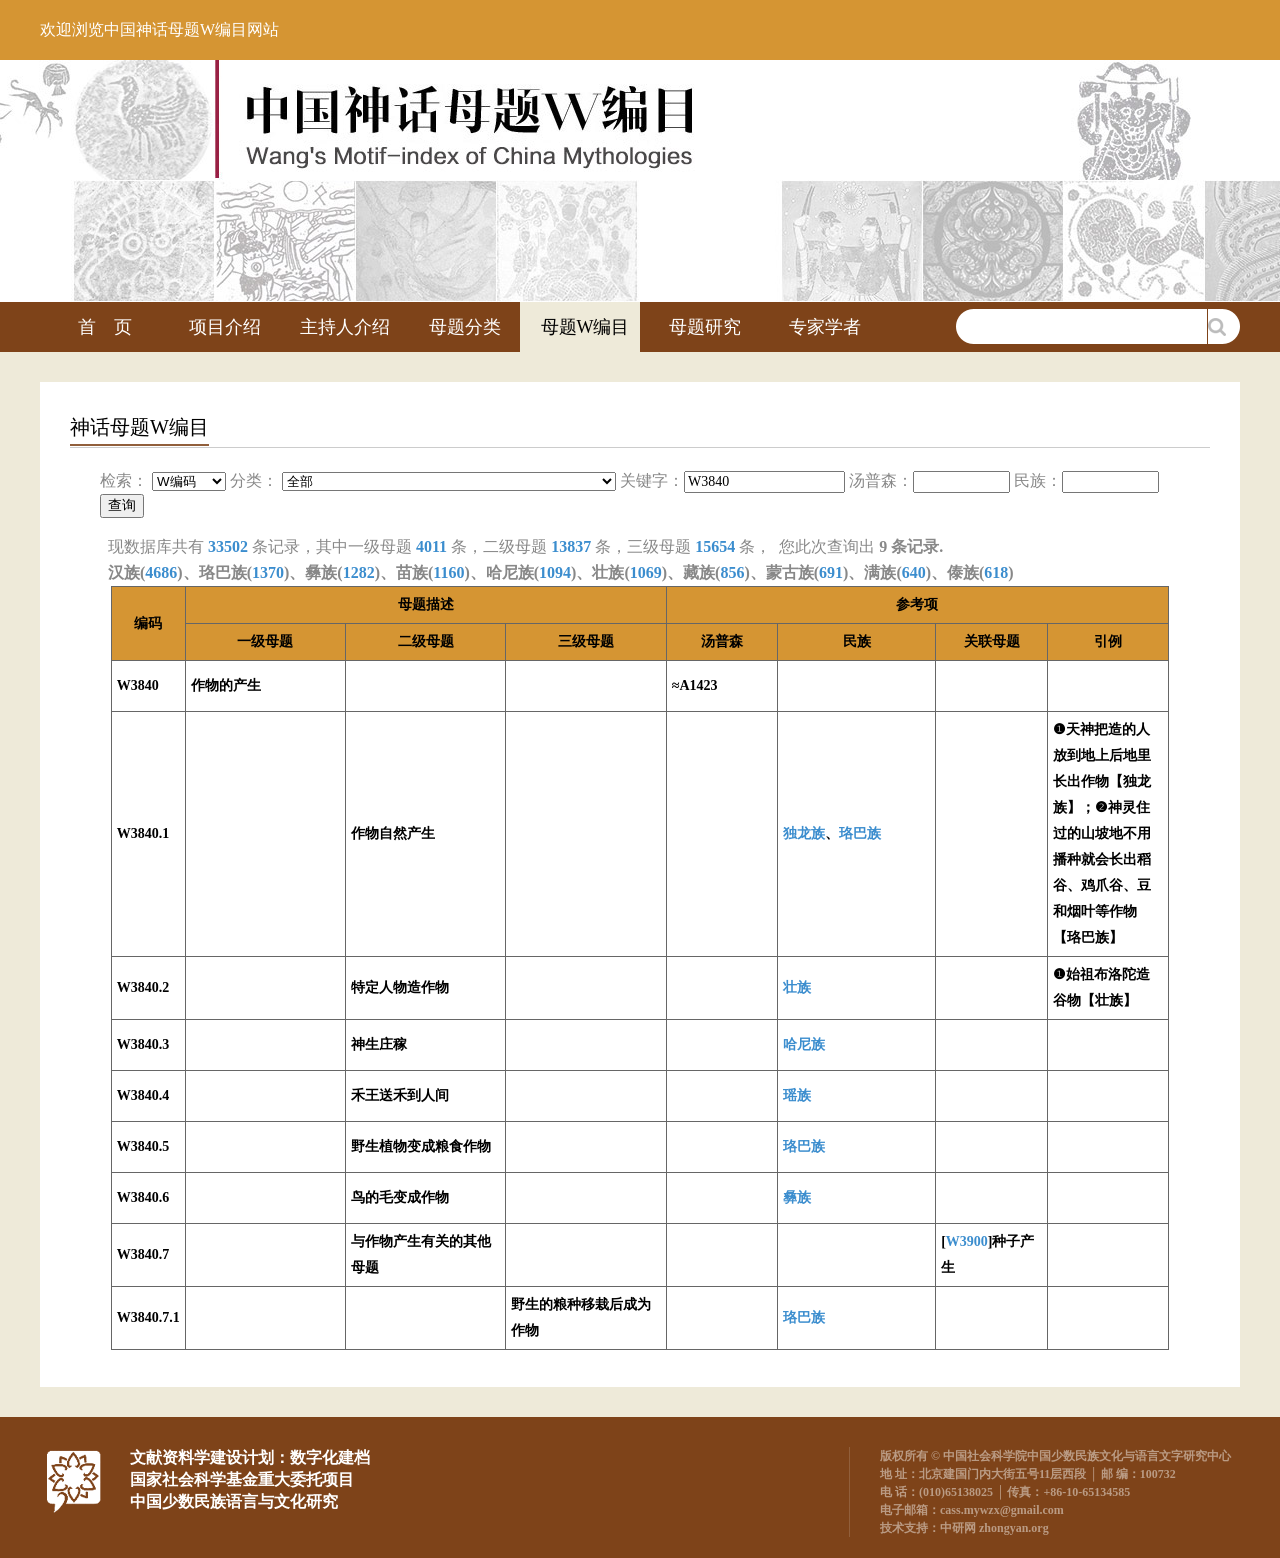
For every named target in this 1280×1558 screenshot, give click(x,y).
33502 (228, 546)
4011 (431, 546)
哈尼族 (804, 1044)
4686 (161, 572)
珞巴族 (860, 833)
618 (996, 572)
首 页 (105, 327)
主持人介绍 (345, 327)
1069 (646, 572)
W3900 (967, 1241)
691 (831, 572)
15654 (715, 546)
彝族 (797, 1197)
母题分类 (465, 327)
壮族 (797, 987)
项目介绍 (225, 327)
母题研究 (705, 327)
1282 (359, 572)
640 (914, 572)
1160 (448, 572)
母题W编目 (585, 327)
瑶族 (797, 1095)
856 (732, 572)
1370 (268, 572)
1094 (555, 572)
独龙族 (804, 833)
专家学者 (825, 327)
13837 (571, 546)
